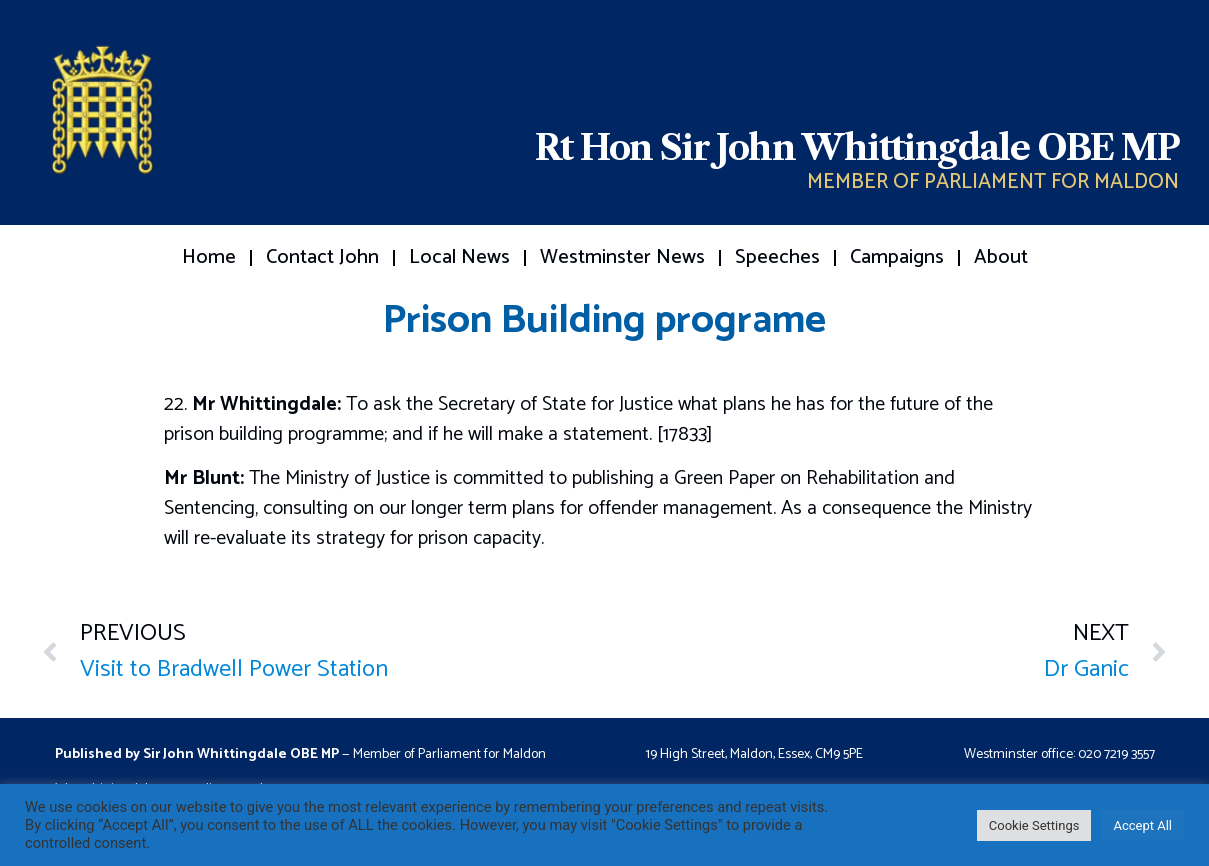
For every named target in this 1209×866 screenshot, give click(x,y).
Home (209, 257)
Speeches (777, 257)
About (1001, 257)
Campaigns (897, 257)
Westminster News (622, 257)
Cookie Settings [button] (1034, 825)
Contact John (322, 257)
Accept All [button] (1142, 825)
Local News (459, 257)
